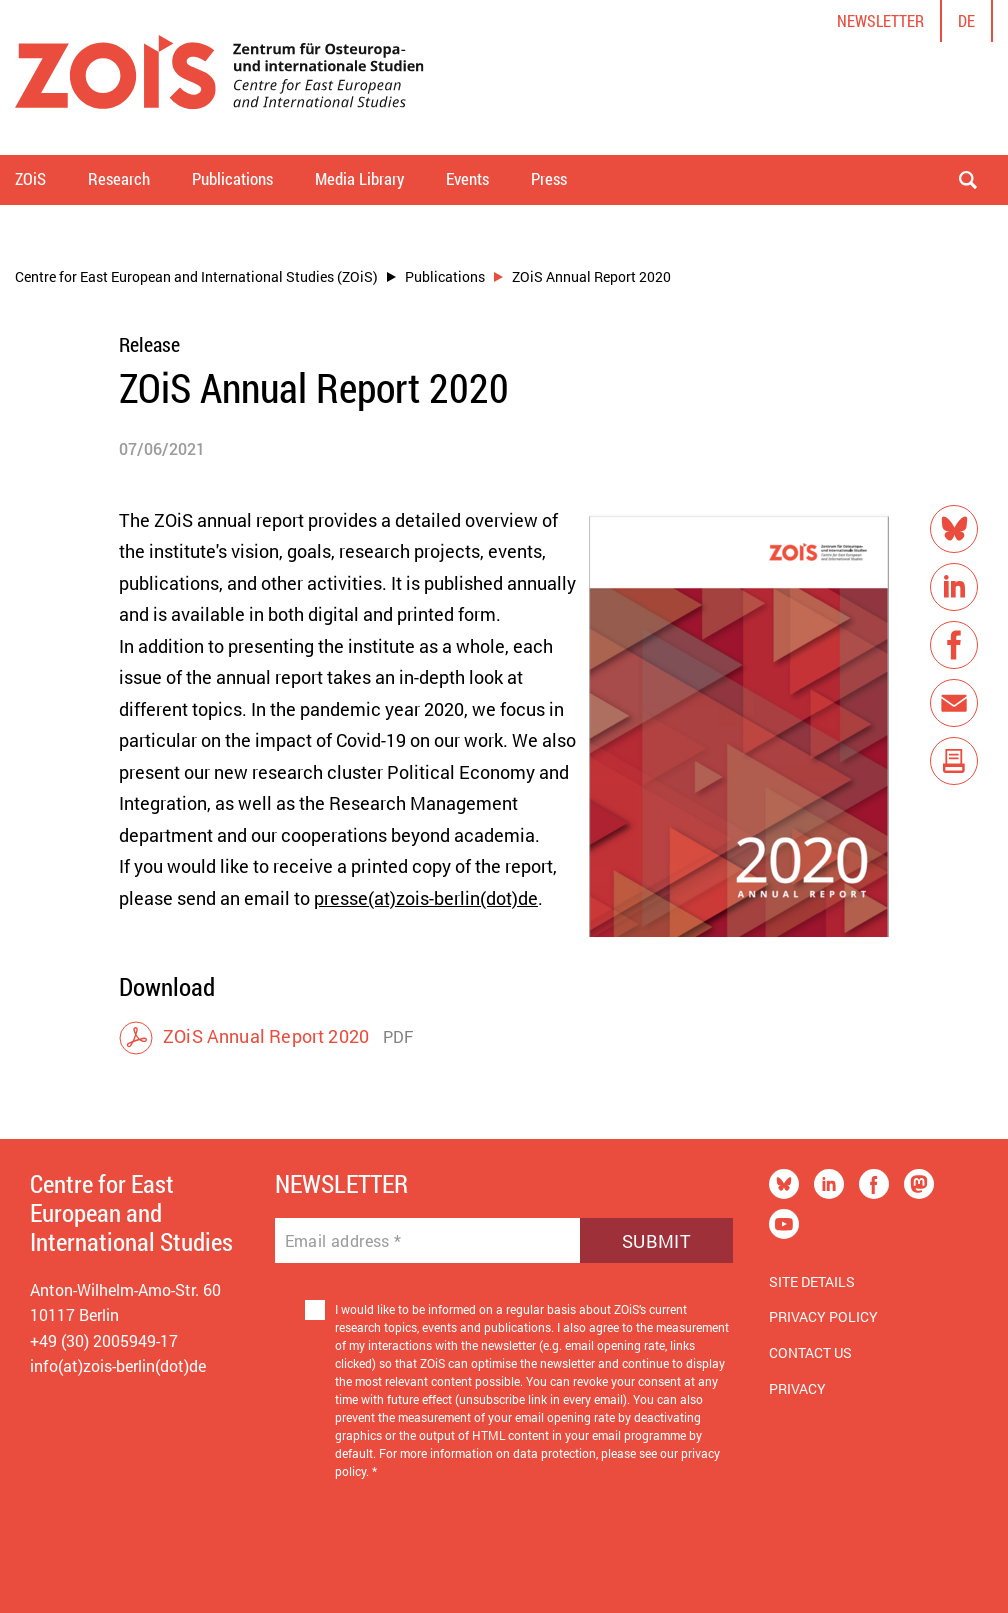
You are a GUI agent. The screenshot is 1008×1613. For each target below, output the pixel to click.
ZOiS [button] (30, 178)
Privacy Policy (823, 1316)
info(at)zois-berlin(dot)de (118, 1365)
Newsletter (880, 20)
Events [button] (467, 178)
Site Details (812, 1281)
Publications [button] (232, 178)
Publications (445, 276)
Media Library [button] (359, 178)
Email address (343, 1241)
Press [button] (549, 178)
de (966, 20)
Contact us (810, 1352)
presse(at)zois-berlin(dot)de (426, 898)
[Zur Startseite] (219, 77)
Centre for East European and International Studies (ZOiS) (196, 276)
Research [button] (119, 178)
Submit (656, 1241)
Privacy (797, 1388)
